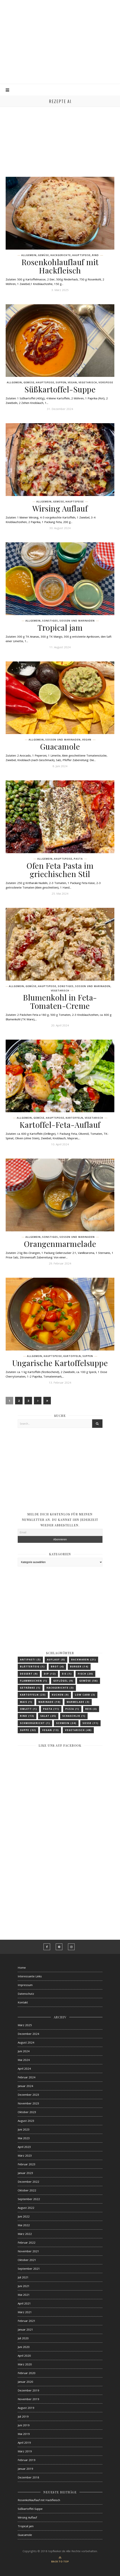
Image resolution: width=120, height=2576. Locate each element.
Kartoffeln (74, 1118)
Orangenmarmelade (60, 1244)
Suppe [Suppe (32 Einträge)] (28, 1730)
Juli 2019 (23, 2416)
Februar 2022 (26, 2242)
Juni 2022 (24, 2216)
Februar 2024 (26, 2077)
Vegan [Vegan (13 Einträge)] (50, 1730)
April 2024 (24, 2068)
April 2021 (24, 2303)
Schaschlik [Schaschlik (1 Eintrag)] (73, 1716)
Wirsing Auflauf (60, 508)
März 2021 (25, 2312)
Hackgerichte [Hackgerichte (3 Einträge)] (60, 1687)
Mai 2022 (24, 2225)
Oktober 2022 (27, 2190)
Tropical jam (60, 627)
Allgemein (29, 255)
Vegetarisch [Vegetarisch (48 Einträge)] (78, 1730)
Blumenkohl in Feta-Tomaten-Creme (60, 1001)
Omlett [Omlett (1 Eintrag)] (28, 1709)
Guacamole (60, 746)
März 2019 (25, 2451)
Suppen (61, 382)
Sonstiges (50, 621)
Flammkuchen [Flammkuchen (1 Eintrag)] (33, 1680)
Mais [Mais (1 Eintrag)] (26, 1702)
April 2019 (24, 2442)
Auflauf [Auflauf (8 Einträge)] (56, 1659)
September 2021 (29, 2268)
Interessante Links (30, 1976)
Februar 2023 (26, 2164)
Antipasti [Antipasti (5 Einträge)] (30, 1659)
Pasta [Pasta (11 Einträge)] (51, 1709)
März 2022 (25, 2234)
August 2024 (26, 2042)
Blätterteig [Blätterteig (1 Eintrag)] (32, 1666)
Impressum (25, 1985)
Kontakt (23, 2002)
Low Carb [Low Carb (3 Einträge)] (85, 1694)
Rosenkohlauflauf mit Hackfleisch (60, 266)
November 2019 (28, 2399)
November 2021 (28, 2251)
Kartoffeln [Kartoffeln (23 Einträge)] (33, 1694)
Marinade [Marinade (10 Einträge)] (49, 1702)
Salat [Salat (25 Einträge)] (48, 1716)
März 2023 (25, 2155)
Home (22, 1967)
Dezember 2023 (28, 2094)
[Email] (60, 1532)
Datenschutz (26, 1993)
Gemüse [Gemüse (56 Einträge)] (88, 1680)
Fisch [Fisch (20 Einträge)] (85, 1673)
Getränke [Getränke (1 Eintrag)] (30, 1687)
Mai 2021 (24, 2295)
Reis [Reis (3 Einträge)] (91, 1709)
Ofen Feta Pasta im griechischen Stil (60, 869)
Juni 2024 (24, 2051)
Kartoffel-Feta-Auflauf (60, 1124)
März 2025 (25, 2025)
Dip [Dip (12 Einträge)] (50, 1673)
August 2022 (26, 2208)
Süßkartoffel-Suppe (60, 389)
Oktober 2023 (27, 2112)
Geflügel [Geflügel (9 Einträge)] (63, 1680)
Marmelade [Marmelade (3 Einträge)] (78, 1702)
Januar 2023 (25, 2173)
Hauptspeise (81, 255)
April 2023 (24, 2147)
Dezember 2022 (28, 2181)
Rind (95, 255)
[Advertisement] (60, 141)
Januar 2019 (25, 2468)
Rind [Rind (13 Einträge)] (27, 1716)
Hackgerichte (60, 255)
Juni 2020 (24, 2347)
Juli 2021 (23, 2277)
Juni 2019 (24, 2425)
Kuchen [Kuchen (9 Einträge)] (60, 1694)
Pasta (78, 859)
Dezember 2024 (28, 2034)
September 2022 (29, 2199)
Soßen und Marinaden (77, 621)
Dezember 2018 (28, 2477)
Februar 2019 (26, 2460)
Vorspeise (106, 382)
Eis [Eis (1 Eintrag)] (67, 1673)
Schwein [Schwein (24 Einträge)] (66, 1723)
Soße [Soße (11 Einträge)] (90, 1723)
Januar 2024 (25, 2086)
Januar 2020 (25, 2382)
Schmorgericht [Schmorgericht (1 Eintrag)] (35, 1723)
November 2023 (28, 2103)
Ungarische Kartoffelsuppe (60, 1363)
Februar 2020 (26, 2373)
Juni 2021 (24, 2286)
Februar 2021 (26, 2321)
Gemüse (43, 255)
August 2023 (26, 2121)
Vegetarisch (88, 382)
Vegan (72, 382)
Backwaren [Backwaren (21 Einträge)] (83, 1659)
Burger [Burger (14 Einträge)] (79, 1666)
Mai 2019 (24, 2434)
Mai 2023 (24, 2138)
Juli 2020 (23, 2338)
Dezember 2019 (28, 2390)
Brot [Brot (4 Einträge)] (57, 1666)
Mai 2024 (24, 2060)
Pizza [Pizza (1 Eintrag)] (72, 1709)
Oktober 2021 (27, 2260)
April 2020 (24, 2355)
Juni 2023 (24, 2129)
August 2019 (26, 2408)
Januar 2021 (25, 2329)
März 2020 (25, 2364)
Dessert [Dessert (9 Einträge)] (29, 1673)
